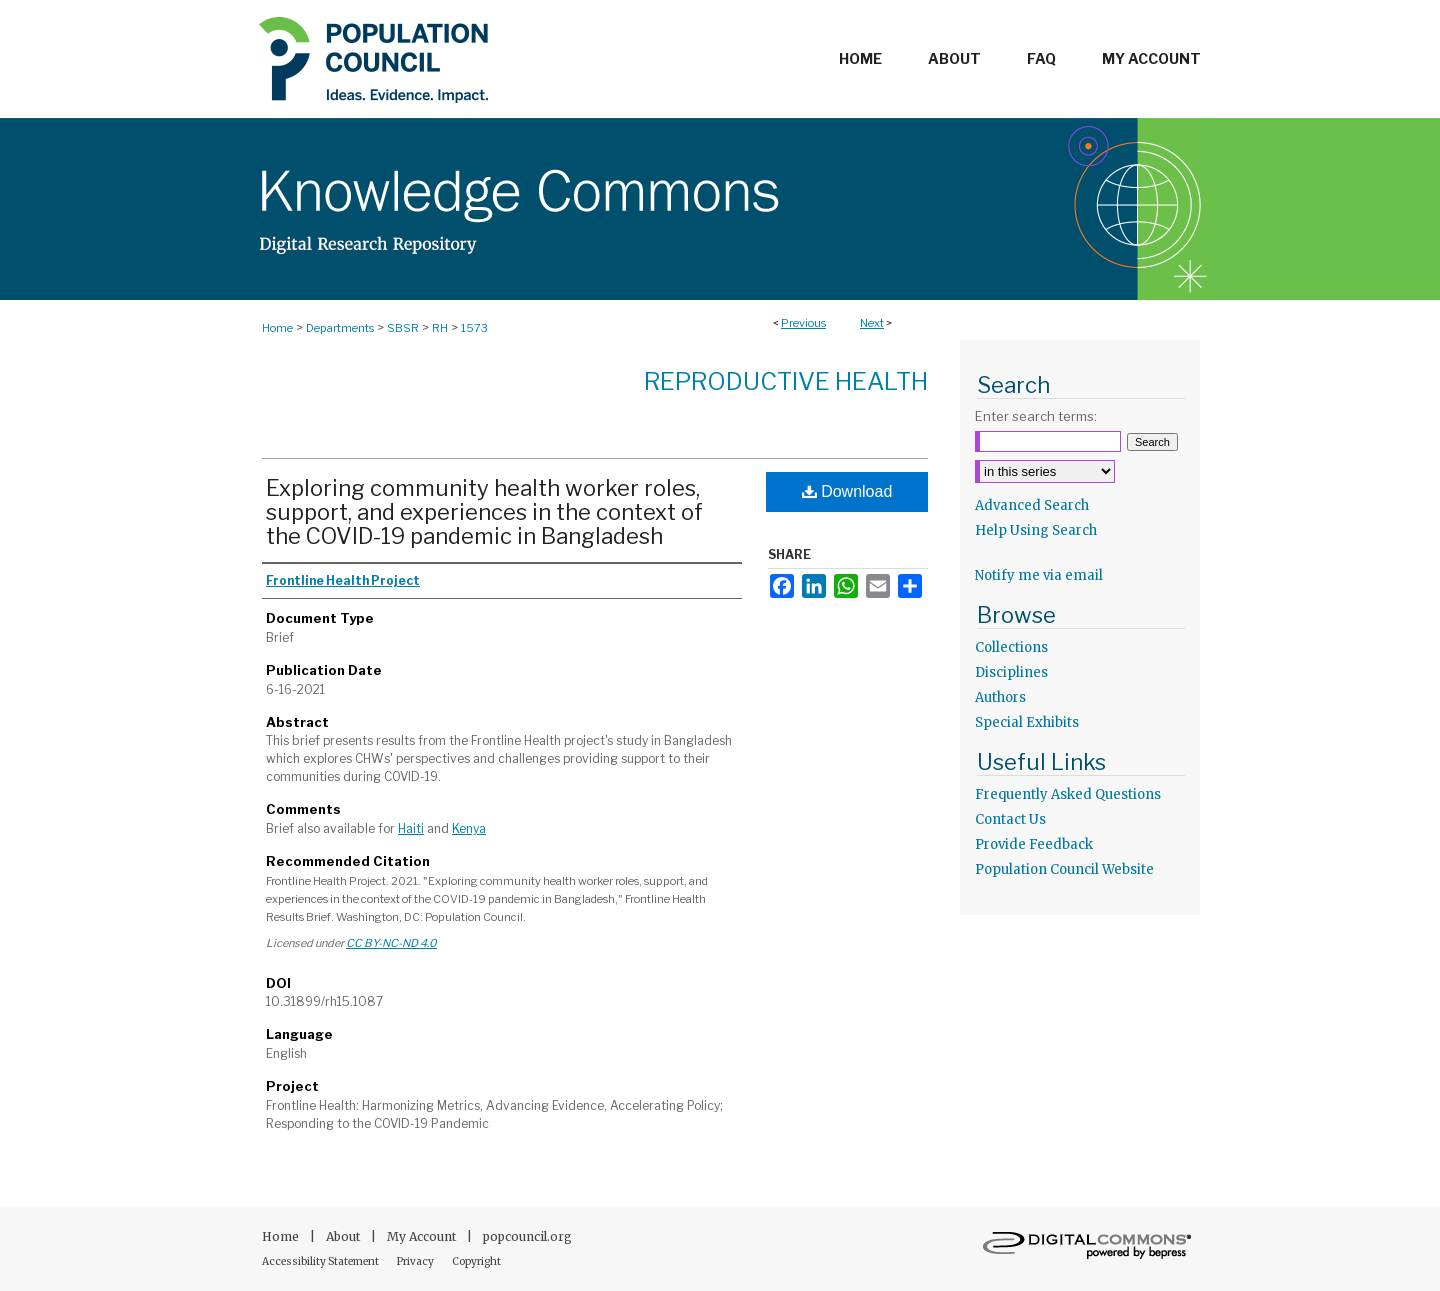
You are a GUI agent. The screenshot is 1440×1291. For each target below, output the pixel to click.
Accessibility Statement (321, 1261)
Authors (1000, 697)
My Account (423, 1236)
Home (277, 328)
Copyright (476, 1261)
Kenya (469, 828)
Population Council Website (1064, 869)
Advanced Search (1032, 505)
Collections (1011, 647)
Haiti (411, 828)
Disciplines (1011, 672)
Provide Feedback (1034, 844)
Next (872, 323)
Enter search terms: (1036, 416)
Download (847, 491)
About (344, 1236)
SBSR (403, 328)
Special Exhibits (1027, 722)
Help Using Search (1036, 530)
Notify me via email (1039, 575)
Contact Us (1010, 819)
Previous (803, 323)
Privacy (416, 1261)
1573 (474, 328)
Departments (340, 328)
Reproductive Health (786, 381)
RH (440, 328)
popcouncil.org (527, 1236)
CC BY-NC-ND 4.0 (391, 943)
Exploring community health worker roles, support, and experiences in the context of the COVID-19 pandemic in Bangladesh (484, 512)
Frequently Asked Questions (1068, 794)
